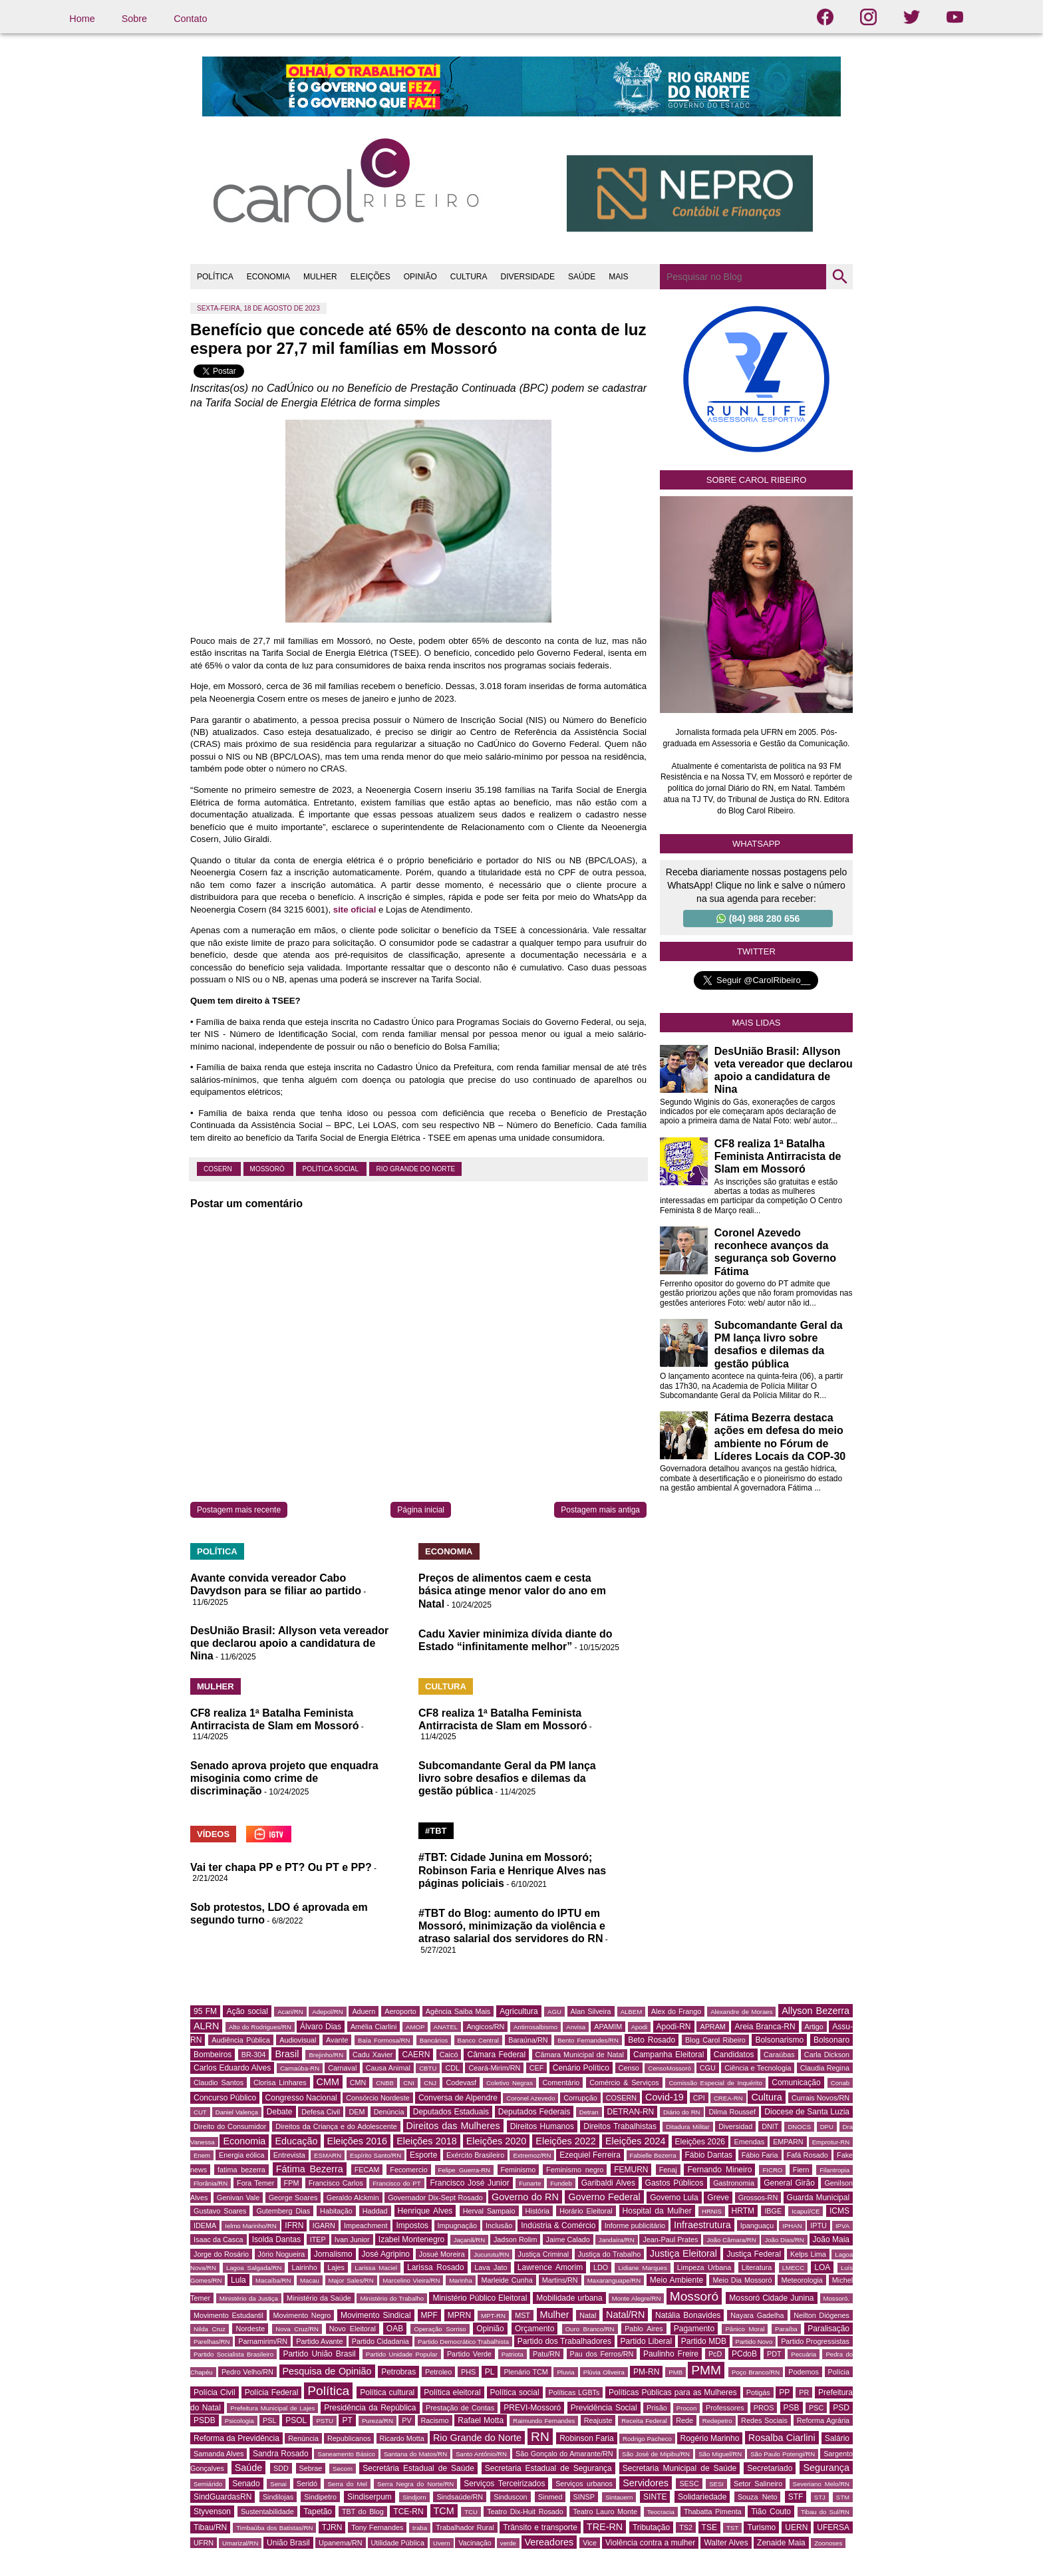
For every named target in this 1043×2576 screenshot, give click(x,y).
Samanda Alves (218, 2454)
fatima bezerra (241, 2170)
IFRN (294, 2225)
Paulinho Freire (670, 2354)
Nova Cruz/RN (297, 2329)
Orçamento (534, 2328)
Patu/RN (546, 2354)
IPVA (842, 2225)
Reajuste (598, 2420)
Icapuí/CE (806, 2211)
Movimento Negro (302, 2315)
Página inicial (420, 1509)
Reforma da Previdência (236, 2438)
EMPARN (788, 2142)
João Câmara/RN (731, 2239)
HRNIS (712, 2211)
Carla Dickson (826, 2055)
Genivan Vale (238, 2198)
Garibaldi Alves (608, 2183)
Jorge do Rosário (221, 2254)
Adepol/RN (327, 2011)
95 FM (205, 2011)
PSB (792, 2407)
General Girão (789, 2183)
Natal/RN (625, 2314)
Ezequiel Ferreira (590, 2155)
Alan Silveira (591, 2011)
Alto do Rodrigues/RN (260, 2027)
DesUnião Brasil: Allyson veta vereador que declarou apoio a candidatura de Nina (289, 1643)
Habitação (336, 2211)
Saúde (249, 2467)
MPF (429, 2315)
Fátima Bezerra (309, 2169)
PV (406, 2420)
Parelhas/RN (211, 2341)
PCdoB (744, 2354)
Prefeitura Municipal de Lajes (272, 2408)
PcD (715, 2354)
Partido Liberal (646, 2341)
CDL (452, 2068)
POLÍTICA (215, 276)
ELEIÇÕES (370, 276)
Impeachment (365, 2225)
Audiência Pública (240, 2040)
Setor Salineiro (758, 2484)
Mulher (554, 2314)
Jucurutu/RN (491, 2254)
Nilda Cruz (209, 2329)
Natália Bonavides (687, 2315)
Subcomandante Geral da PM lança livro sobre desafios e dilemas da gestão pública (507, 1778)
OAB (394, 2328)
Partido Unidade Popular (402, 2354)
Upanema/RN (340, 2543)
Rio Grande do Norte (415, 1169)
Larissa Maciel (376, 2267)
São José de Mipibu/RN (656, 2454)
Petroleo (438, 2372)
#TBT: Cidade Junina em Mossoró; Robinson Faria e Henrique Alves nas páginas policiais (512, 1870)
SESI (716, 2484)
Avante (337, 2040)
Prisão (657, 2408)
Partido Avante (319, 2341)
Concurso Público (225, 2097)
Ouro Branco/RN (590, 2329)
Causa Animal (388, 2068)
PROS (764, 2408)
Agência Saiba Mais (458, 2011)
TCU (471, 2511)
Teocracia (660, 2511)
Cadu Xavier (372, 2055)
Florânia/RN (210, 2183)
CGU (708, 2068)
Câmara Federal (496, 2054)
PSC (816, 2408)
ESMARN (327, 2155)
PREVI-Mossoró (532, 2407)
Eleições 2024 (635, 2141)
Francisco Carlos (336, 2183)
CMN (358, 2082)
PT (347, 2420)
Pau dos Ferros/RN (602, 2354)
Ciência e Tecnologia (757, 2068)
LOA (822, 2267)
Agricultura (518, 2011)
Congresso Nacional (301, 2097)
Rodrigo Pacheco (647, 2438)
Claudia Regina (824, 2068)
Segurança (826, 2467)
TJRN (332, 2527)
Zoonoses (828, 2543)
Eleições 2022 (565, 2141)
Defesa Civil (320, 2112)
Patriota (512, 2354)
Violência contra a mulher (650, 2542)
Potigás (758, 2392)
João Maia (831, 2239)
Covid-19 (664, 2097)
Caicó (449, 2055)
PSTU (324, 2420)
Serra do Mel (347, 2484)
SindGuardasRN (222, 2497)
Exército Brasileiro (475, 2155)
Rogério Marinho (710, 2438)
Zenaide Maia (781, 2542)
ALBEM (632, 2011)
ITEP (318, 2239)
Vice (590, 2543)
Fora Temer (255, 2183)
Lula (238, 2280)
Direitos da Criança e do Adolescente (335, 2126)
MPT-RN (493, 2315)
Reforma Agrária (823, 2420)
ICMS (839, 2211)
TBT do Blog (363, 2511)
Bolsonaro (831, 2040)
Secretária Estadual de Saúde (418, 2468)
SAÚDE (581, 276)
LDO (600, 2267)
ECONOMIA (268, 276)
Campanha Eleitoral (668, 2054)
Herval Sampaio (489, 2211)
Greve (718, 2197)
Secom (343, 2468)
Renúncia (303, 2438)
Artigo (814, 2027)
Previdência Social (604, 2407)
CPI (699, 2098)
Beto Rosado (651, 2040)
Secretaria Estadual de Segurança (548, 2468)
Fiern (801, 2170)
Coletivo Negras (509, 2082)
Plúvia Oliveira (604, 2372)
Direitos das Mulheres (453, 2125)
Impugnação (457, 2225)
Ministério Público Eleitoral (479, 2298)
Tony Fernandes (377, 2527)
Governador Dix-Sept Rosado (435, 2198)
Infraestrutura (702, 2224)
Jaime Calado (568, 2239)
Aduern (363, 2011)
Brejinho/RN (326, 2055)
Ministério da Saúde (319, 2298)
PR (804, 2392)
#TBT (436, 1831)
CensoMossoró (669, 2068)
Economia (244, 2141)
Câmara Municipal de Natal (579, 2055)
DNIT (770, 2126)
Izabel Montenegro (411, 2239)
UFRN (204, 2543)
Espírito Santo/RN (375, 2155)
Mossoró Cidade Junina (771, 2298)
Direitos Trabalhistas (620, 2126)
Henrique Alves (425, 2211)
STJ (819, 2497)
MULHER (320, 276)
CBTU (427, 2068)
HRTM (743, 2211)
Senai (278, 2484)
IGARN (324, 2225)
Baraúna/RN (527, 2040)
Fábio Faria (760, 2155)
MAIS (618, 276)
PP (784, 2392)
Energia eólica (242, 2155)
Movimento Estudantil (228, 2315)
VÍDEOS (213, 1834)
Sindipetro (320, 2497)
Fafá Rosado (807, 2155)
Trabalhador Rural (465, 2527)
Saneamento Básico (345, 2454)
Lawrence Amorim (550, 2267)
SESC (688, 2484)
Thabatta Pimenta (713, 2511)
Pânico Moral (744, 2329)
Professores (725, 2408)
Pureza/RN (377, 2420)
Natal (587, 2315)
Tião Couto (771, 2511)
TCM (444, 2510)
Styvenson (212, 2511)
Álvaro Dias (320, 2026)
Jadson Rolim (515, 2239)
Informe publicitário (635, 2225)
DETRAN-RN (631, 2111)
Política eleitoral (452, 2392)
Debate (280, 2111)
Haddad (375, 2211)
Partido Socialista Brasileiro (233, 2354)
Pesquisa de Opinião (327, 2371)
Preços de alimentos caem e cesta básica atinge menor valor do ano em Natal (512, 1590)
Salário (837, 2438)
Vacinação (475, 2543)
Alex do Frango (676, 2011)
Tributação (651, 2527)
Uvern (441, 2543)
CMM (328, 2081)
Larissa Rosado (435, 2267)
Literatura (757, 2267)
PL (490, 2371)
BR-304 (253, 2055)
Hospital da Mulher (657, 2211)
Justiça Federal (753, 2254)
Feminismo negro (574, 2170)
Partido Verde (469, 2354)
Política (328, 2391)
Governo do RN (525, 2197)
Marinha (460, 2280)
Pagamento (694, 2328)
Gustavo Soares (220, 2211)
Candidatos (734, 2054)
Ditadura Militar (687, 2126)
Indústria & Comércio (558, 2225)
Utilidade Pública (397, 2543)
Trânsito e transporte (540, 2527)
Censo (629, 2068)
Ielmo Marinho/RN (250, 2225)
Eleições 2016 (357, 2141)
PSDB (205, 2420)
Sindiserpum (369, 2497)
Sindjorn (414, 2497)
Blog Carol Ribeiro (715, 2040)
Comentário (560, 2082)
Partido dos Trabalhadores (564, 2341)
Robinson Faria (586, 2438)
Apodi (639, 2027)
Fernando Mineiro (719, 2169)
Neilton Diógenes (821, 2315)
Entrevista (289, 2155)
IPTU (818, 2225)
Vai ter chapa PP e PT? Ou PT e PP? (281, 1867)
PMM (706, 2370)
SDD (281, 2468)
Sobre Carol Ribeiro (756, 480)
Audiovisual (297, 2040)
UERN (796, 2527)
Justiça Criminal (543, 2254)
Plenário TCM (525, 2372)
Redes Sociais (764, 2420)
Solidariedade (702, 2497)
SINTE (655, 2497)
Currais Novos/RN (820, 2098)
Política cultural (387, 2392)
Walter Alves (726, 2542)
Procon (686, 2408)
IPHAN (792, 2225)
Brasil (287, 2054)
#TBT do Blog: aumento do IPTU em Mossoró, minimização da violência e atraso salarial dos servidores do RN (511, 1926)
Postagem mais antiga (600, 1509)
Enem (202, 2155)
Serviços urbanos (584, 2484)
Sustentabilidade (267, 2511)
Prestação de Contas (460, 2408)
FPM (291, 2183)
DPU (826, 2126)
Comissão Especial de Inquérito (715, 2082)
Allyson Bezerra (815, 2010)
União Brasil (288, 2542)
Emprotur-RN (831, 2142)
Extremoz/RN (532, 2155)
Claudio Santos (218, 2082)
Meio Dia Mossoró (742, 2280)
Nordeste (250, 2329)
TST (732, 2527)
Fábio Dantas (709, 2155)
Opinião (490, 2328)
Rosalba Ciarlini (782, 2437)
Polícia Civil (214, 2392)
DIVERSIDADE (528, 276)
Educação (296, 2141)
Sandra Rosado (281, 2453)
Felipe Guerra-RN (464, 2170)
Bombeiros (212, 2054)
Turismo (761, 2527)
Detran (589, 2112)
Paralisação (828, 2328)
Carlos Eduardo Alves (232, 2068)
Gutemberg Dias (283, 2211)
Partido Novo (754, 2341)
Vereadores (549, 2542)
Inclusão (499, 2225)
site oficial (354, 910)
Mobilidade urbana (569, 2298)
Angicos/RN (485, 2027)
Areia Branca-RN (764, 2026)
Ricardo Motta (402, 2438)
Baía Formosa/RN (384, 2040)
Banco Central (478, 2040)
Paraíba (786, 2329)
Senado (245, 2483)
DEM (357, 2112)
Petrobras (398, 2371)
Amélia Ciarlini (374, 2027)
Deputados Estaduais (451, 2111)
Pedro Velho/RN (247, 2372)
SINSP (584, 2497)
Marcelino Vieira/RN (411, 2280)
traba (419, 2527)
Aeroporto (400, 2011)
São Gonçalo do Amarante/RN (564, 2454)
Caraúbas (779, 2055)
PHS (468, 2372)
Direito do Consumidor (230, 2126)
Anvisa (575, 2027)
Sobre (134, 18)
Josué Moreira (442, 2254)
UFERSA (833, 2527)
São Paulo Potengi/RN (782, 2454)
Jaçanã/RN (469, 2239)
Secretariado (769, 2468)
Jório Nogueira (281, 2254)
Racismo (435, 2420)
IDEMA (205, 2225)
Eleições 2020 (496, 2141)
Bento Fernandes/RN (588, 2040)
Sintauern (619, 2497)
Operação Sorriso (440, 2329)
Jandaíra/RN (617, 2239)
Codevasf (461, 2082)
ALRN (206, 2026)
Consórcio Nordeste (378, 2098)
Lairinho (304, 2267)
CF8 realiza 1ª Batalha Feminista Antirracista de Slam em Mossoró (777, 1156)
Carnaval (342, 2068)
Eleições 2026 (700, 2141)
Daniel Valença (237, 2112)
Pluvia (565, 2372)
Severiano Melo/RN (821, 2484)
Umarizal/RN (240, 2543)
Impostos (412, 2225)
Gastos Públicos (674, 2183)
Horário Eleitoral (585, 2211)
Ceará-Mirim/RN (494, 2068)
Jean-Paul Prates (670, 2239)
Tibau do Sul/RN (825, 2511)
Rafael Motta (481, 2420)
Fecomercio (408, 2170)
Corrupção (580, 2098)
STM (842, 2497)
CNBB (385, 2082)
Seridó (307, 2484)
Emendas (749, 2142)
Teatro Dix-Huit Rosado (525, 2511)
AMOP (415, 2027)
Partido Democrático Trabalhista (463, 2341)
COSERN (219, 1169)
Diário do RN (681, 2112)
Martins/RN (560, 2280)
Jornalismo (333, 2254)
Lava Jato (490, 2267)
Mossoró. (836, 2298)
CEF (536, 2068)
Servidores (646, 2483)
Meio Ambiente (676, 2280)
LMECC (793, 2267)
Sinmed (550, 2497)
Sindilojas (278, 2497)
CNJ (430, 2082)
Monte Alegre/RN (636, 2298)
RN (540, 2437)
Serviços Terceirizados (504, 2483)
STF (796, 2497)
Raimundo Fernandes (544, 2420)
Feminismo (518, 2170)
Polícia (838, 2372)
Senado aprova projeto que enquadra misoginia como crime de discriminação (284, 1778)
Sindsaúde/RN (459, 2497)
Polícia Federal (272, 2392)
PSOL (296, 2420)
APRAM (712, 2027)
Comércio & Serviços (624, 2082)
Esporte (423, 2155)
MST (522, 2315)
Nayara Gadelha (757, 2315)
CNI (408, 2082)
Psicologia (239, 2420)
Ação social (246, 2011)
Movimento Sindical (376, 2315)
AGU (554, 2011)
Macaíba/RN (273, 2280)
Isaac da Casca (218, 2239)
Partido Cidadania (380, 2341)
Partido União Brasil (319, 2354)
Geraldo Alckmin (353, 2198)
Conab (840, 2082)
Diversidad (735, 2126)
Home (81, 18)
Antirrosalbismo (535, 2027)
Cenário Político (581, 2068)
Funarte (530, 2183)
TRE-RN (605, 2526)
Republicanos (349, 2438)
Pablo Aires (644, 2329)
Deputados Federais (534, 2111)
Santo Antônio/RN (481, 2454)
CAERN (416, 2054)
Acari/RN (290, 2011)
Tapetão (317, 2511)
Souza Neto (758, 2497)
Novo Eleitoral (352, 2329)
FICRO (772, 2170)
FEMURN (631, 2169)
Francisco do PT (396, 2183)
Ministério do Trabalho (392, 2298)
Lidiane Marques (642, 2267)
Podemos (803, 2372)
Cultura (766, 2097)
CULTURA (469, 276)
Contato (190, 18)
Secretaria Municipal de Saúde (680, 2468)
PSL (269, 2420)
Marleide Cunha (506, 2280)
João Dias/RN (784, 2239)
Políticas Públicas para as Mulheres (673, 2392)
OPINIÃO (420, 276)
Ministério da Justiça (249, 2298)
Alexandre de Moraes (741, 2011)
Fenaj (668, 2170)
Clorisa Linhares (280, 2082)
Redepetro (717, 2420)
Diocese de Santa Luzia (806, 2111)
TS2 (685, 2527)
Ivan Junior (352, 2239)
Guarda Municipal (818, 2197)
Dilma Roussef (732, 2112)
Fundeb (561, 2183)
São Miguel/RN (720, 2454)
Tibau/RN (210, 2527)
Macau (309, 2280)
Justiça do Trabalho (609, 2254)
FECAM (367, 2170)
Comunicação (796, 2082)
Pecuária (803, 2354)
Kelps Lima (808, 2254)
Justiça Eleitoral (683, 2253)
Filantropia (834, 2170)
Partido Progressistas (815, 2341)
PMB (675, 2372)
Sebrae (311, 2468)
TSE (709, 2527)
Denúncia (389, 2112)
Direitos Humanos (542, 2126)
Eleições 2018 (426, 2141)
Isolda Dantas (276, 2239)
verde (508, 2543)
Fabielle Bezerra (653, 2155)
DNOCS (799, 2126)
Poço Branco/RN (756, 2372)
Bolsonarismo (779, 2040)
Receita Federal (644, 2420)
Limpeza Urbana (704, 2267)
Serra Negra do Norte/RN (415, 2484)
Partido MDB (703, 2341)
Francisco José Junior (469, 2183)
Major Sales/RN (351, 2280)
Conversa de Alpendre (458, 2097)
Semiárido (208, 2484)
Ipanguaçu (757, 2225)
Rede (684, 2420)
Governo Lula (674, 2197)
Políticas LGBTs (574, 2392)
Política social (332, 1169)
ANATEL (446, 2027)
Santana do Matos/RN (415, 2454)
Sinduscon (510, 2497)
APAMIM (608, 2027)
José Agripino (386, 2254)
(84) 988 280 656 (758, 918)
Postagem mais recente (239, 1509)
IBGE (773, 2211)
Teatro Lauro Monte (605, 2511)
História (537, 2211)
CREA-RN (728, 2098)
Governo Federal (604, 2197)
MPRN (459, 2315)
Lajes (336, 2267)
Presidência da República (370, 2407)
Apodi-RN (674, 2026)
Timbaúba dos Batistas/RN (274, 2527)
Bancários (434, 2040)
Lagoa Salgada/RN (253, 2267)
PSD (841, 2407)
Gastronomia (733, 2183)
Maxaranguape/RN (614, 2280)
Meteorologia (801, 2280)
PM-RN (646, 2371)
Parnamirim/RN (262, 2341)
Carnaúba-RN (299, 2068)
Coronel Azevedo (530, 2098)
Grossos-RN (758, 2198)
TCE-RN (408, 2511)
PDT (774, 2354)
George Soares (293, 2198)
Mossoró (268, 1169)
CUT (200, 2112)
